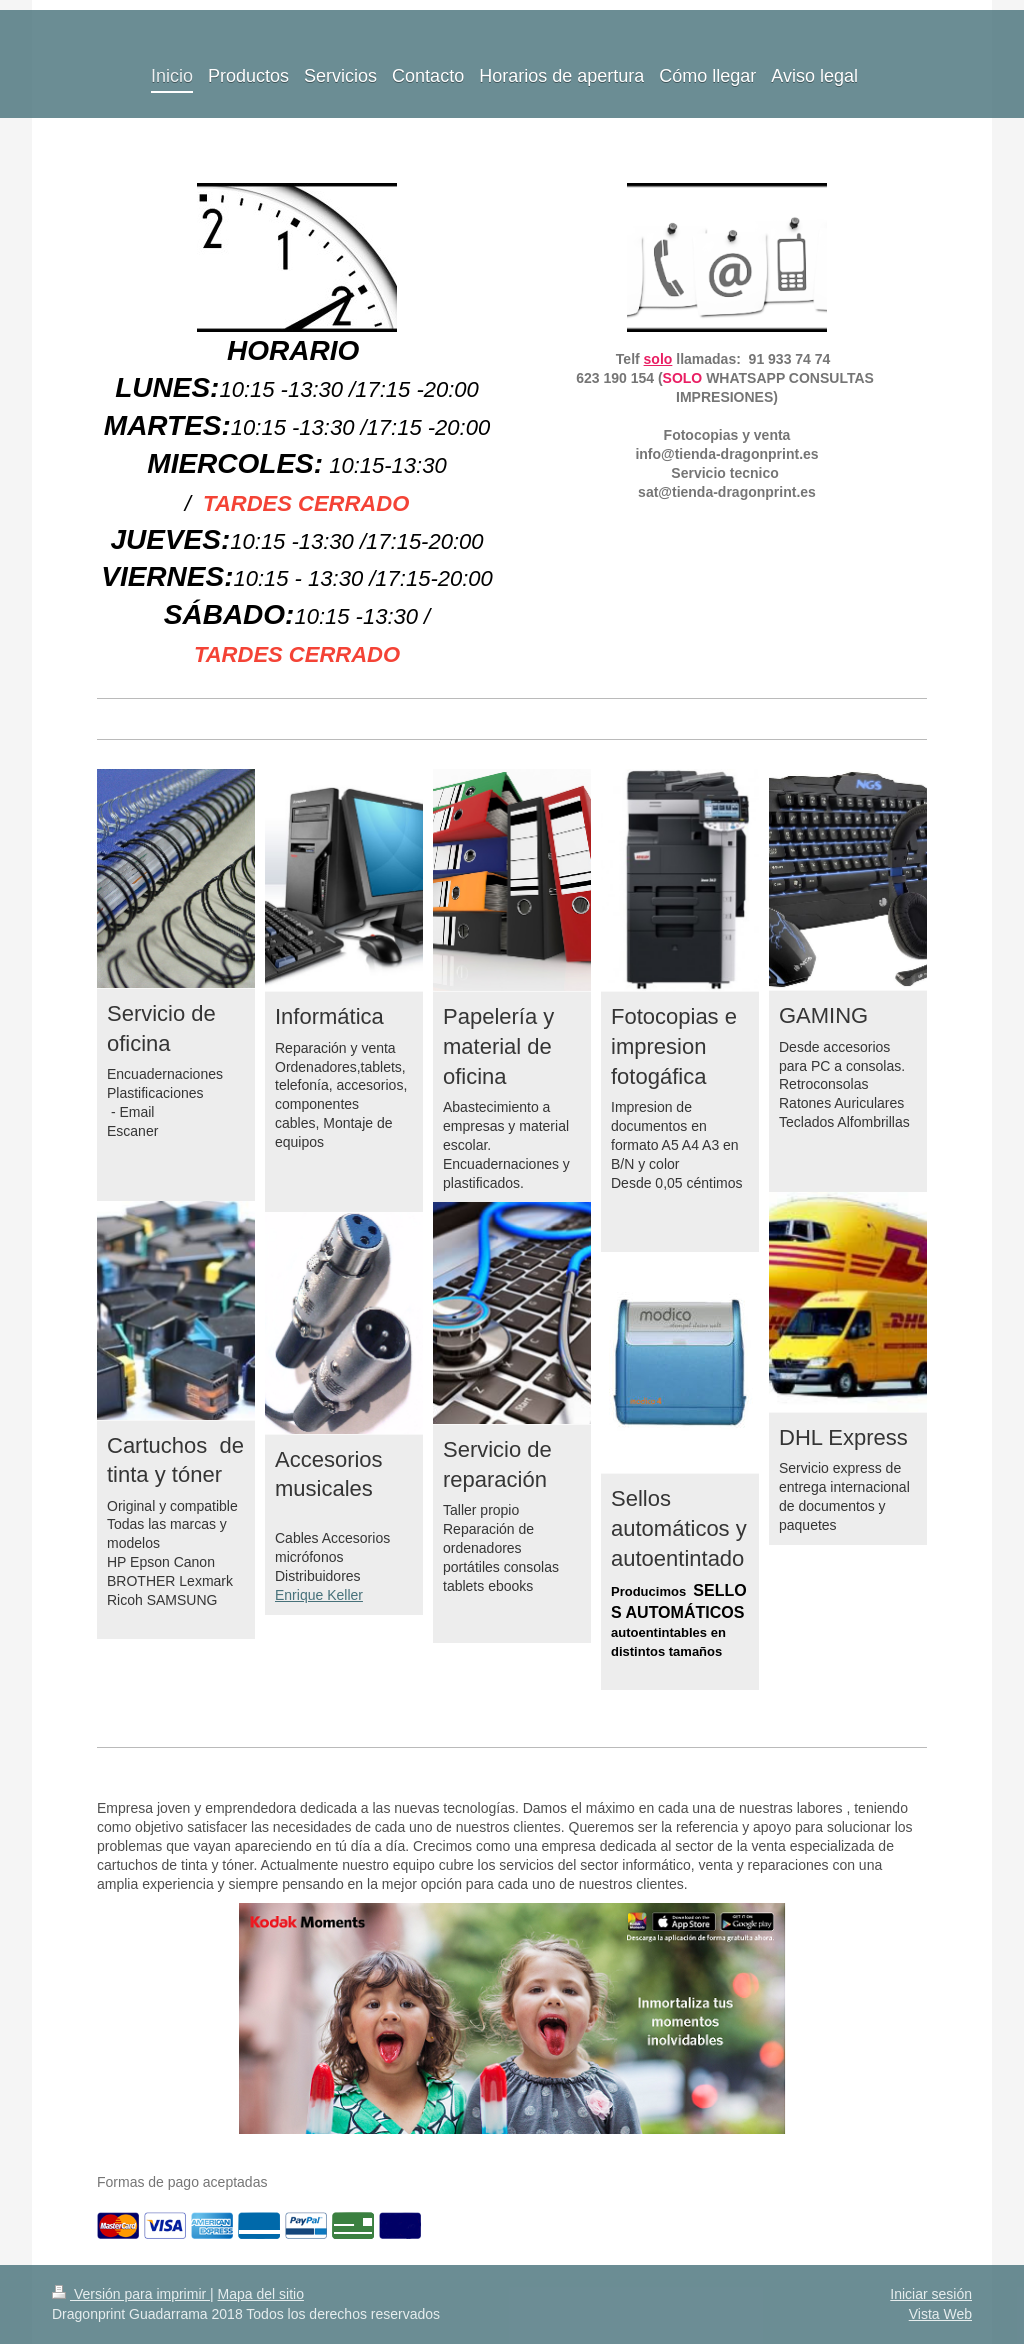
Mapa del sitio (261, 2294)
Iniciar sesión (931, 2294)
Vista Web (940, 2314)
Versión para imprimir (131, 2294)
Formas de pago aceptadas (182, 2182)
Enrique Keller (319, 1595)
